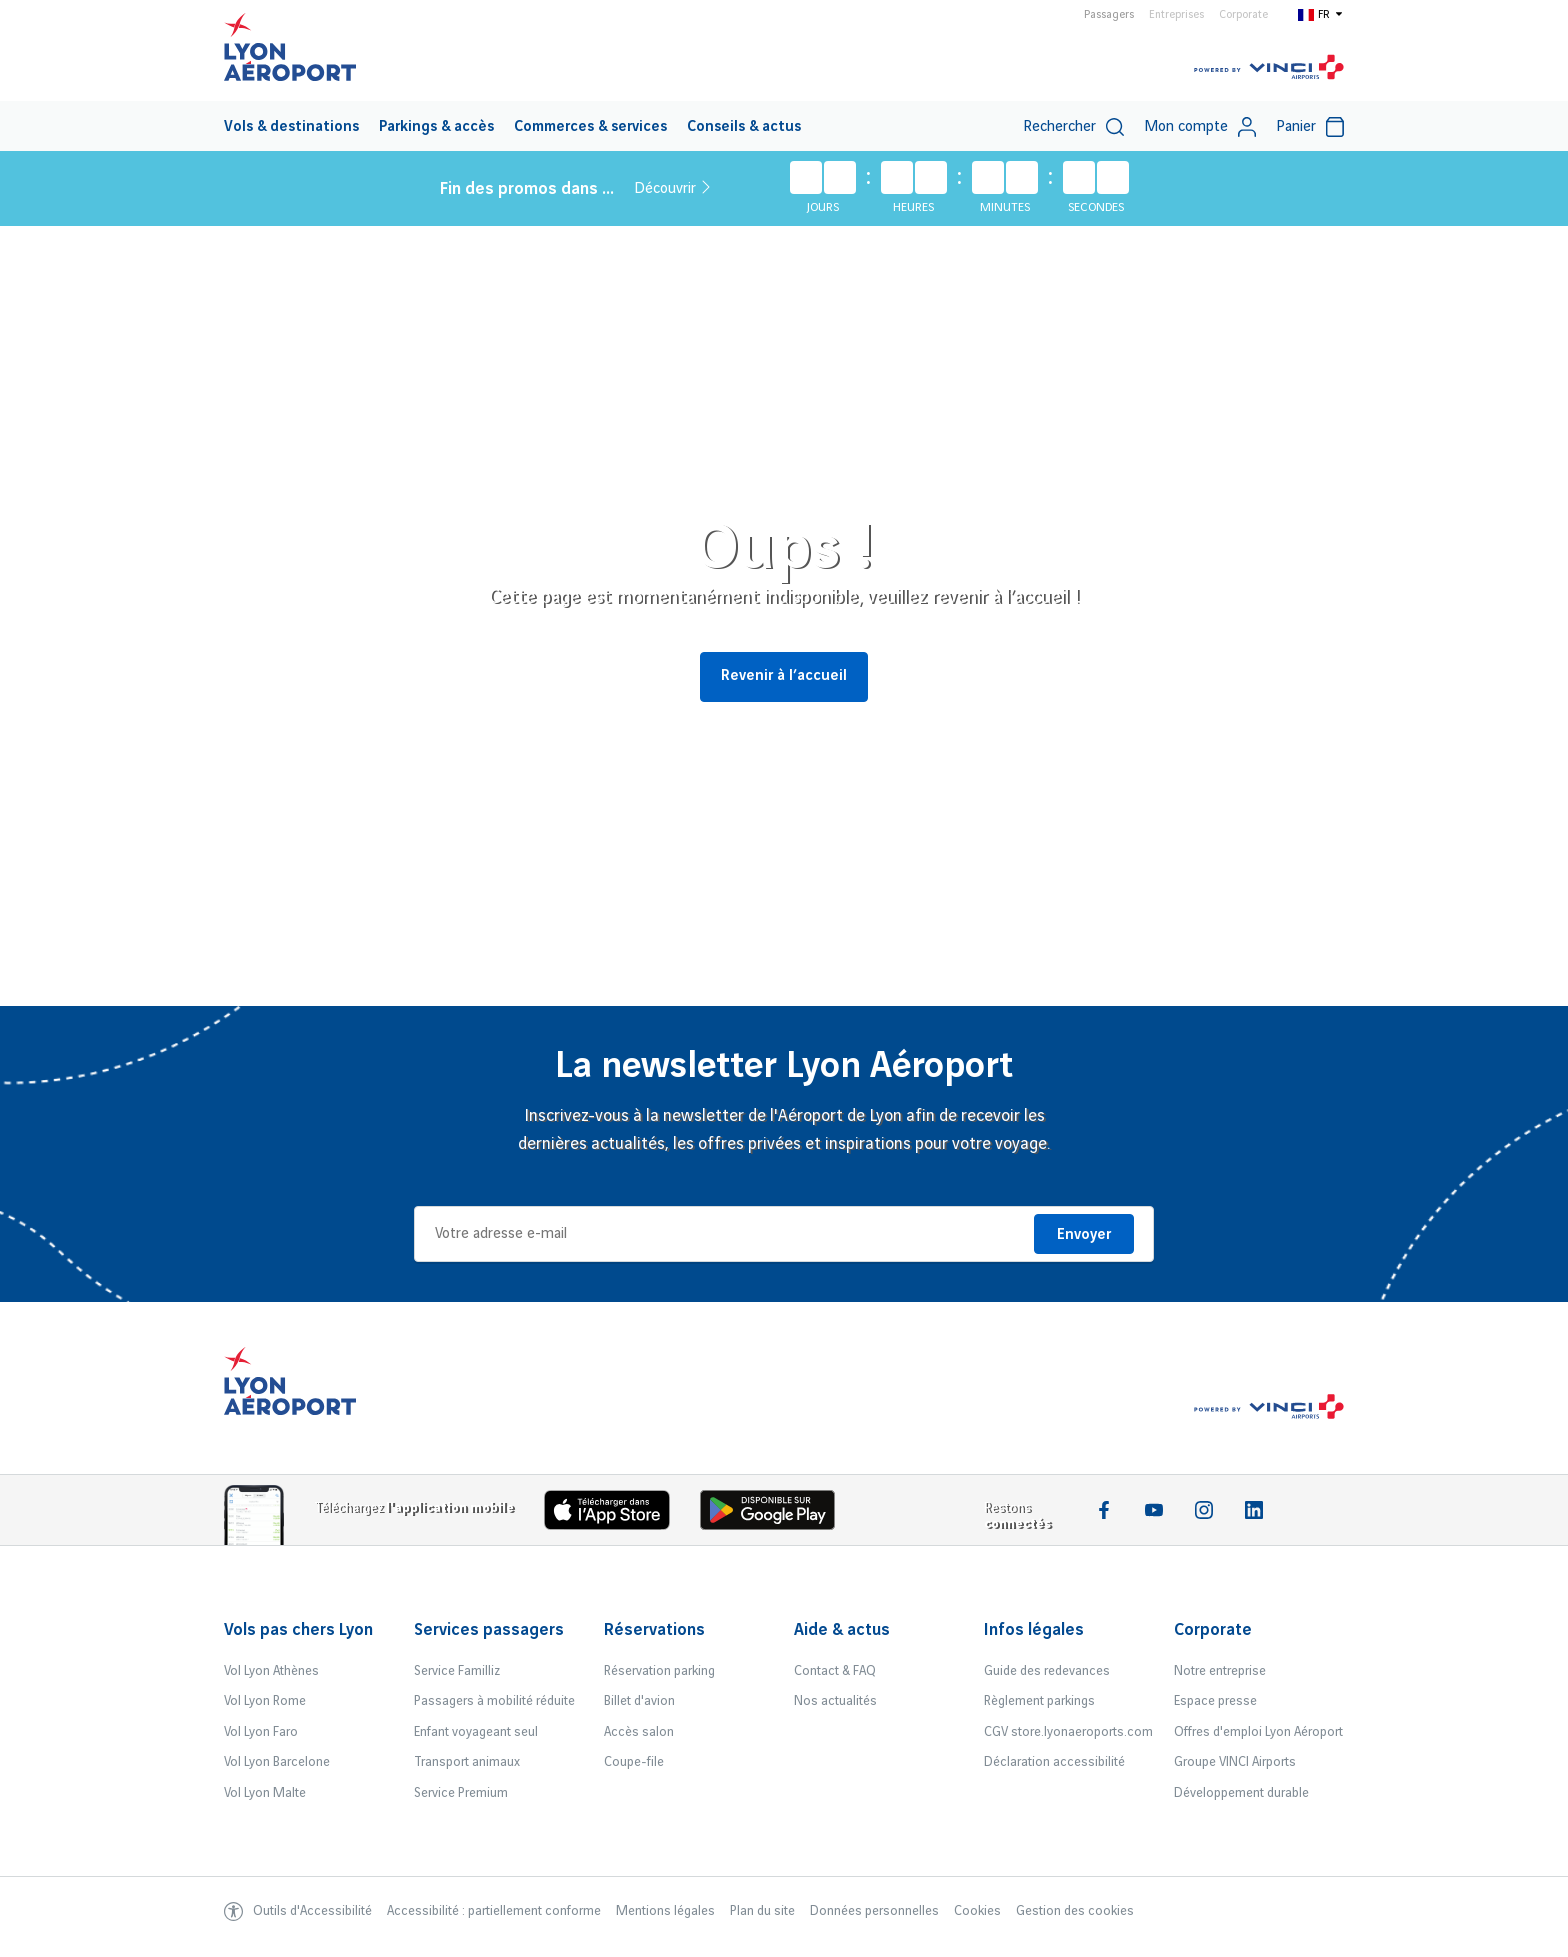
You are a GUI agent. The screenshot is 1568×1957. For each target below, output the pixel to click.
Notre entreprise (1220, 1671)
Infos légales (1034, 1630)
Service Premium (461, 1793)
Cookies (977, 1911)
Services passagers (489, 1630)
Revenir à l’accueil (784, 676)
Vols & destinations (291, 127)
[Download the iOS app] (615, 1514)
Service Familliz (457, 1671)
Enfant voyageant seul (476, 1732)
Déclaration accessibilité (1054, 1762)
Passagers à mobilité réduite (494, 1701)
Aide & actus (842, 1630)
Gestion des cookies (1075, 1911)
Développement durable (1241, 1793)
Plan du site (762, 1911)
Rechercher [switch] (1073, 127)
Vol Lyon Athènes (271, 1671)
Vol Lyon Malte (265, 1793)
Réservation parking (659, 1671)
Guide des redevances (1047, 1671)
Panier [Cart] (1310, 127)
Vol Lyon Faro (261, 1732)
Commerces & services (590, 127)
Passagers (1109, 15)
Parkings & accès (436, 127)
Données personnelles (874, 1911)
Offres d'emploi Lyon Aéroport (1258, 1732)
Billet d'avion (639, 1701)
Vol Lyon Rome (265, 1701)
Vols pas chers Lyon (298, 1630)
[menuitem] (291, 126)
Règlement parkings (1039, 1701)
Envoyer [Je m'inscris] (1084, 1235)
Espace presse (1215, 1701)
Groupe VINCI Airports (1235, 1762)
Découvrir (672, 188)
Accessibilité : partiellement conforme (494, 1911)
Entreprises (1176, 15)
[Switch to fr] (1321, 14)
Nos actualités (835, 1701)
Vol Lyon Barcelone (277, 1762)
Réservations (654, 1630)
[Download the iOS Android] (775, 1514)
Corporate (1243, 15)
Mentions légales (665, 1911)
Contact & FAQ (835, 1671)
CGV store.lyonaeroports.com (1068, 1732)
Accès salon (639, 1732)
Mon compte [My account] (1200, 127)
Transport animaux (467, 1762)
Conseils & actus (744, 127)
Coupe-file (634, 1762)
